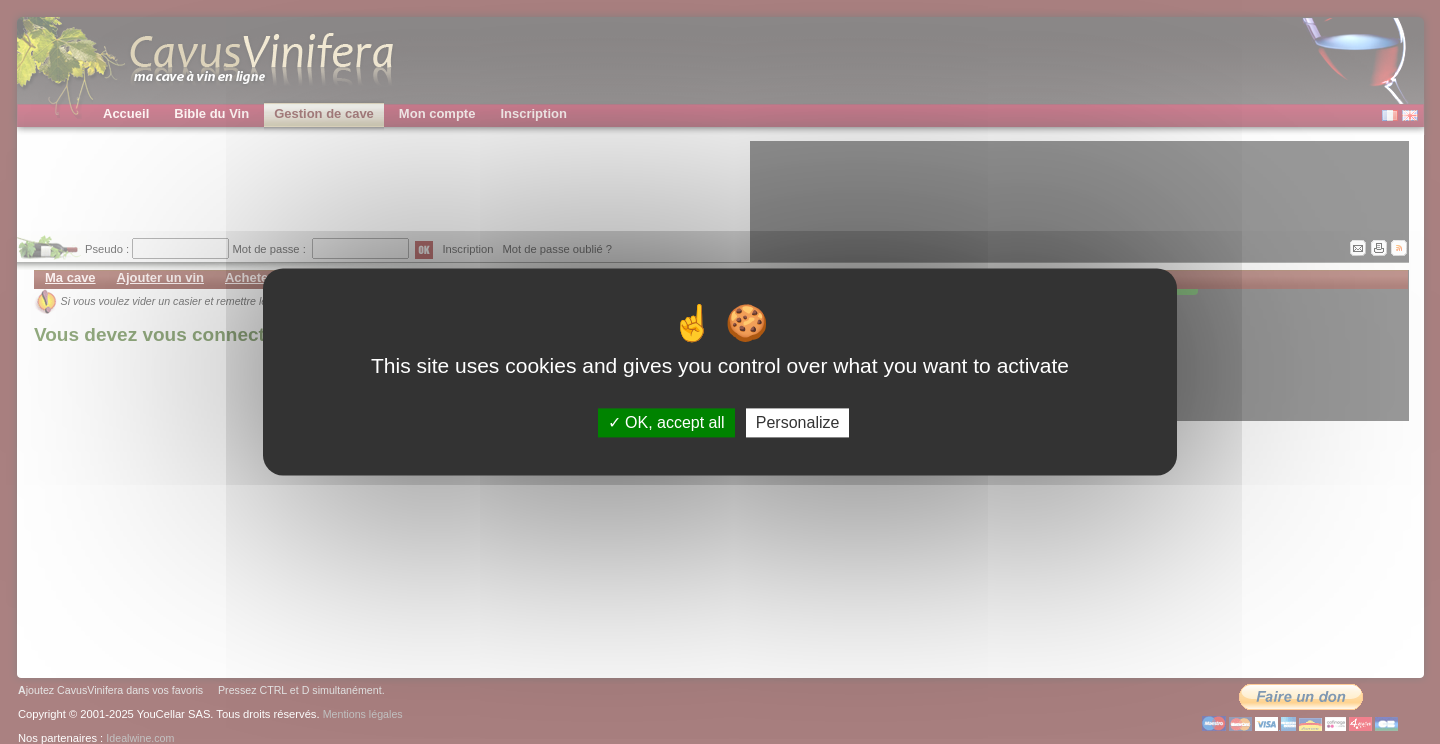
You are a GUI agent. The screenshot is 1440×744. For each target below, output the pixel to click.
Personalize (798, 422)
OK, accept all (666, 422)
